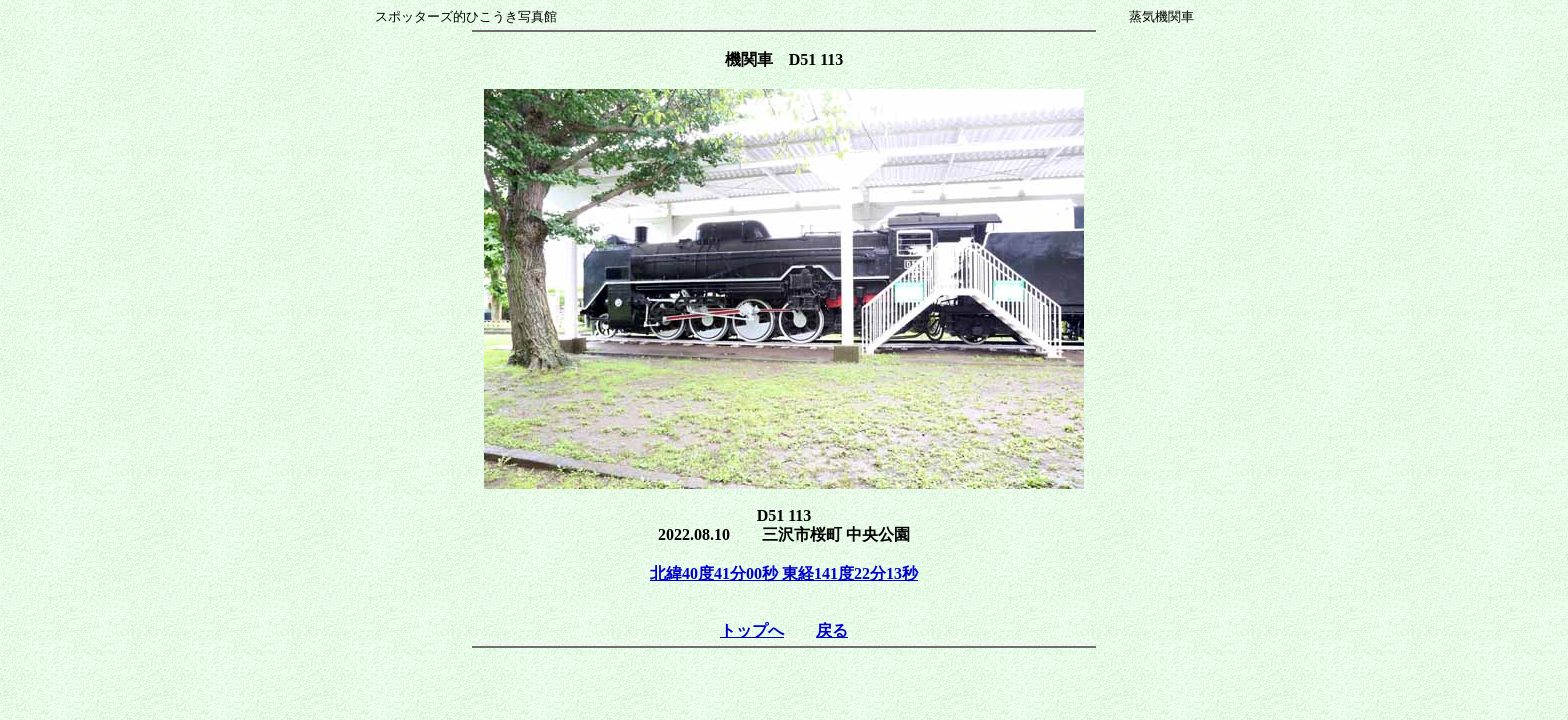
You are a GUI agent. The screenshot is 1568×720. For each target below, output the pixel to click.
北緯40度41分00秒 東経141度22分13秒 (784, 573)
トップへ (752, 630)
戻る (832, 630)
